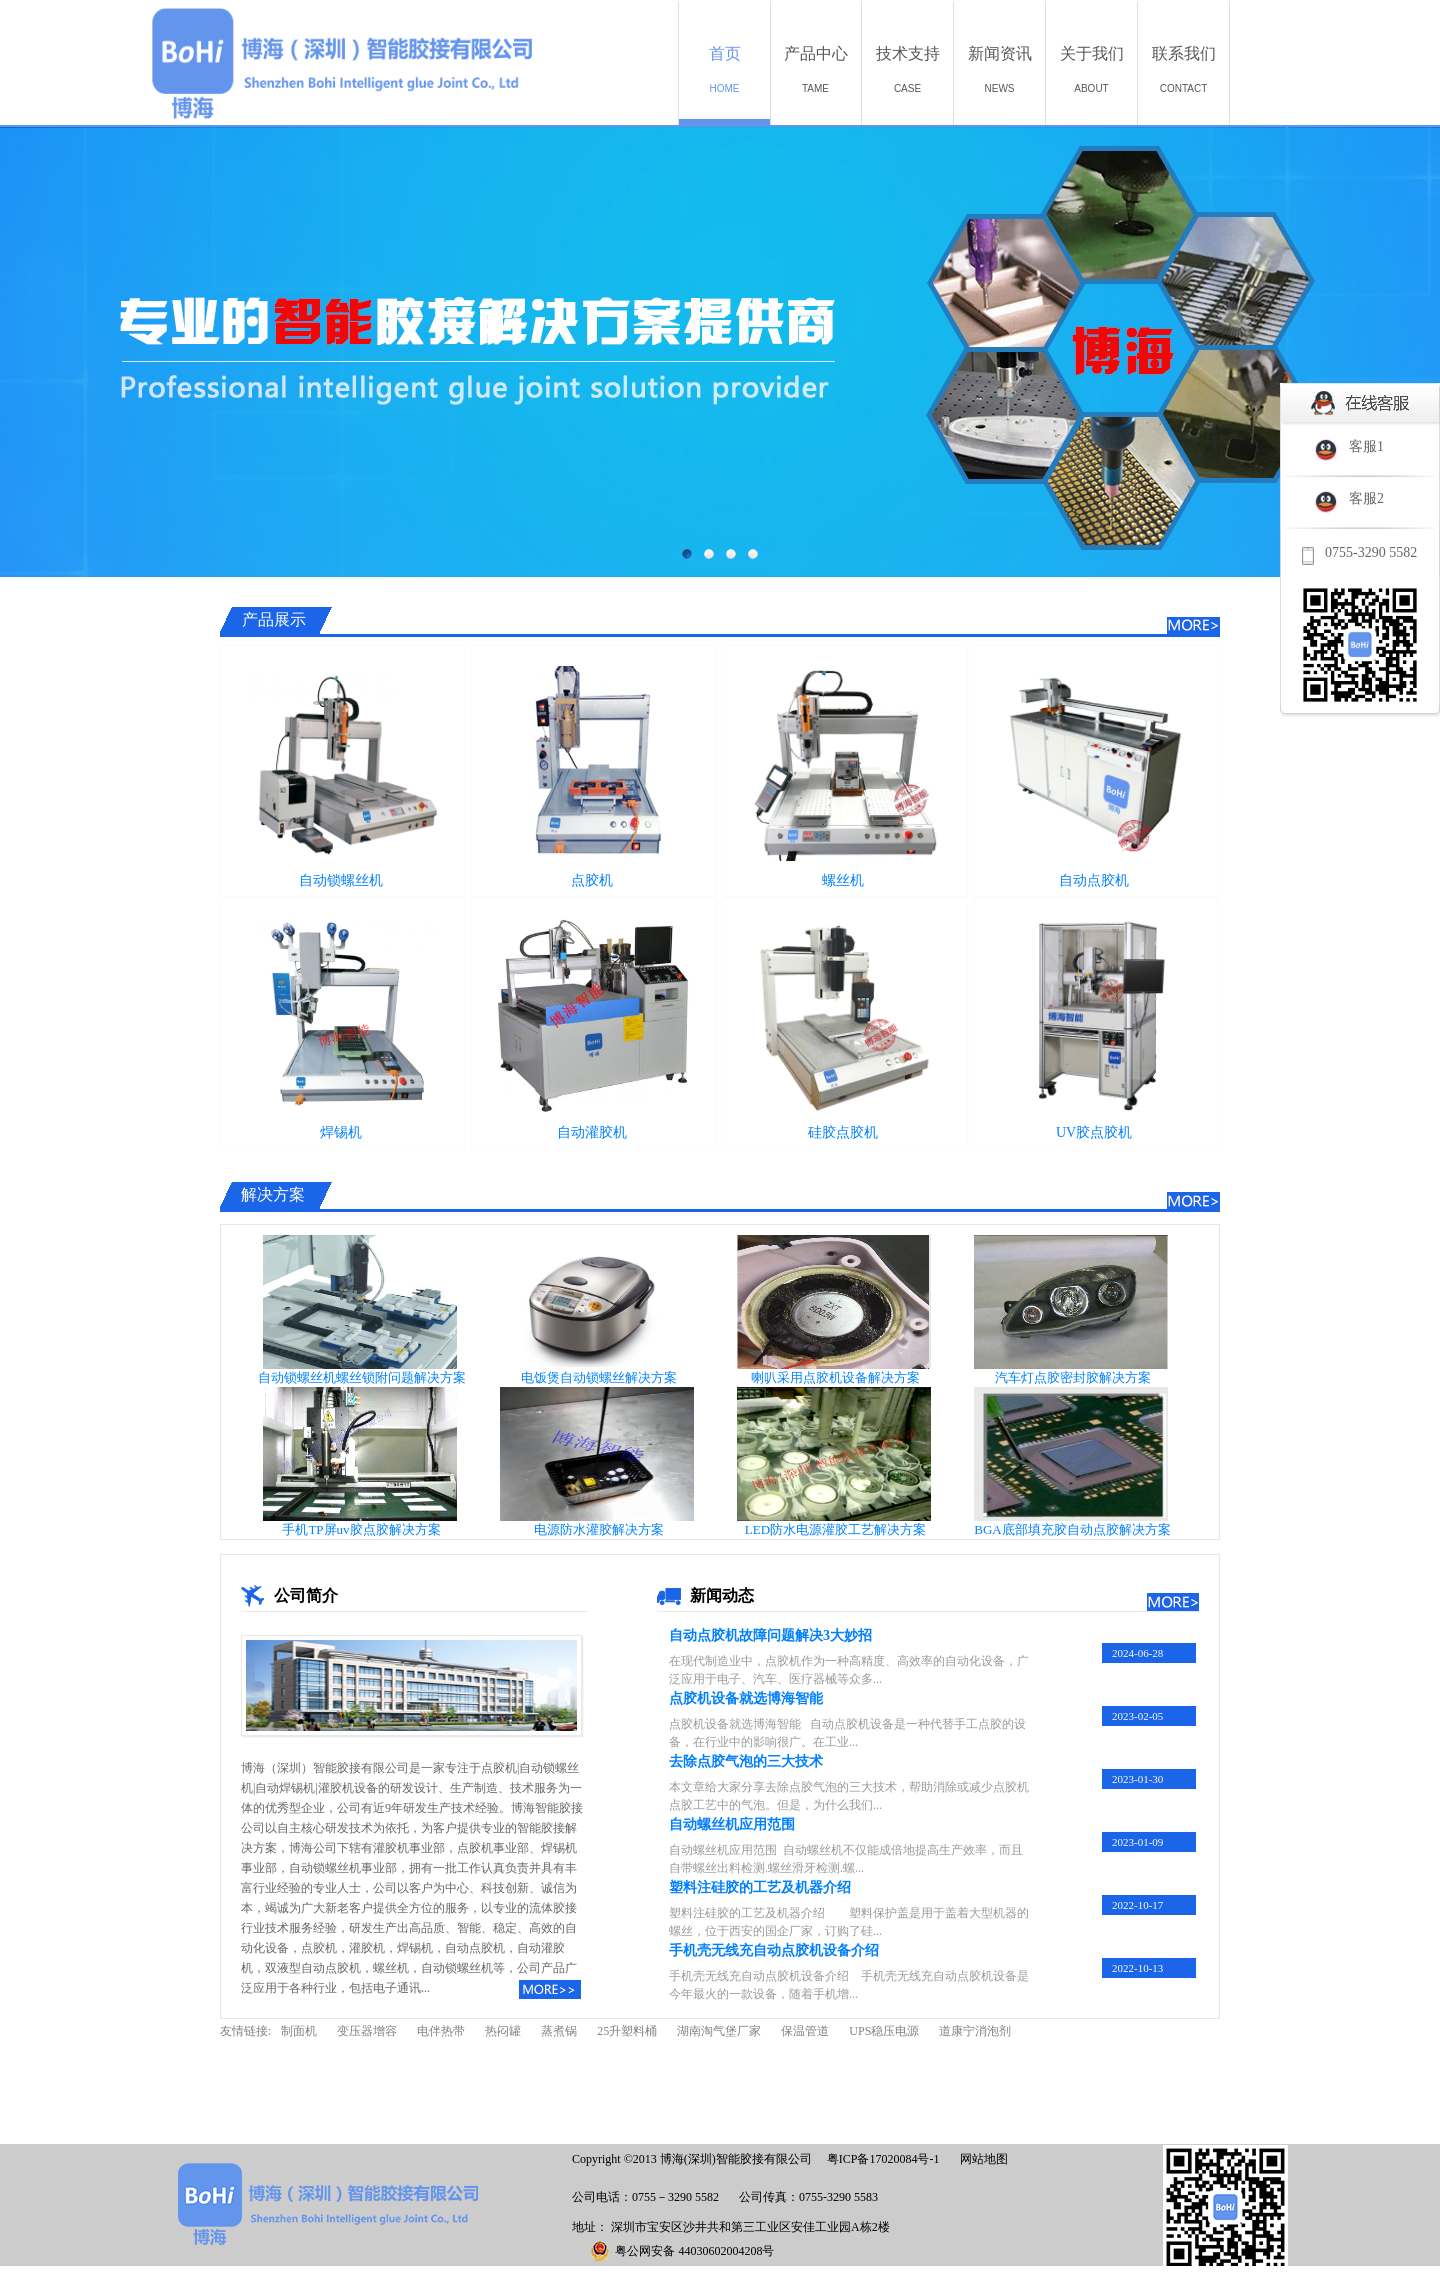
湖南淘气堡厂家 (719, 2031)
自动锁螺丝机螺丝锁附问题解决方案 (362, 1377)
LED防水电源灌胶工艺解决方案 (835, 1529)
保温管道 (805, 2031)
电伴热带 (441, 2031)
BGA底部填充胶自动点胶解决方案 (1072, 1529)
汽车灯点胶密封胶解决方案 (1073, 1377)
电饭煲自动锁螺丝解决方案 (599, 1377)
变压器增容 (367, 2031)
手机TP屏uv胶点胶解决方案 (361, 1529)
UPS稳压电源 (884, 2031)
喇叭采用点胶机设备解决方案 (835, 1377)
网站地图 (981, 2159)
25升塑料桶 (627, 2031)
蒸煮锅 (559, 2031)
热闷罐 (503, 2031)
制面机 (299, 2031)
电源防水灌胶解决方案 (599, 1529)
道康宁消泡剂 (975, 2031)
